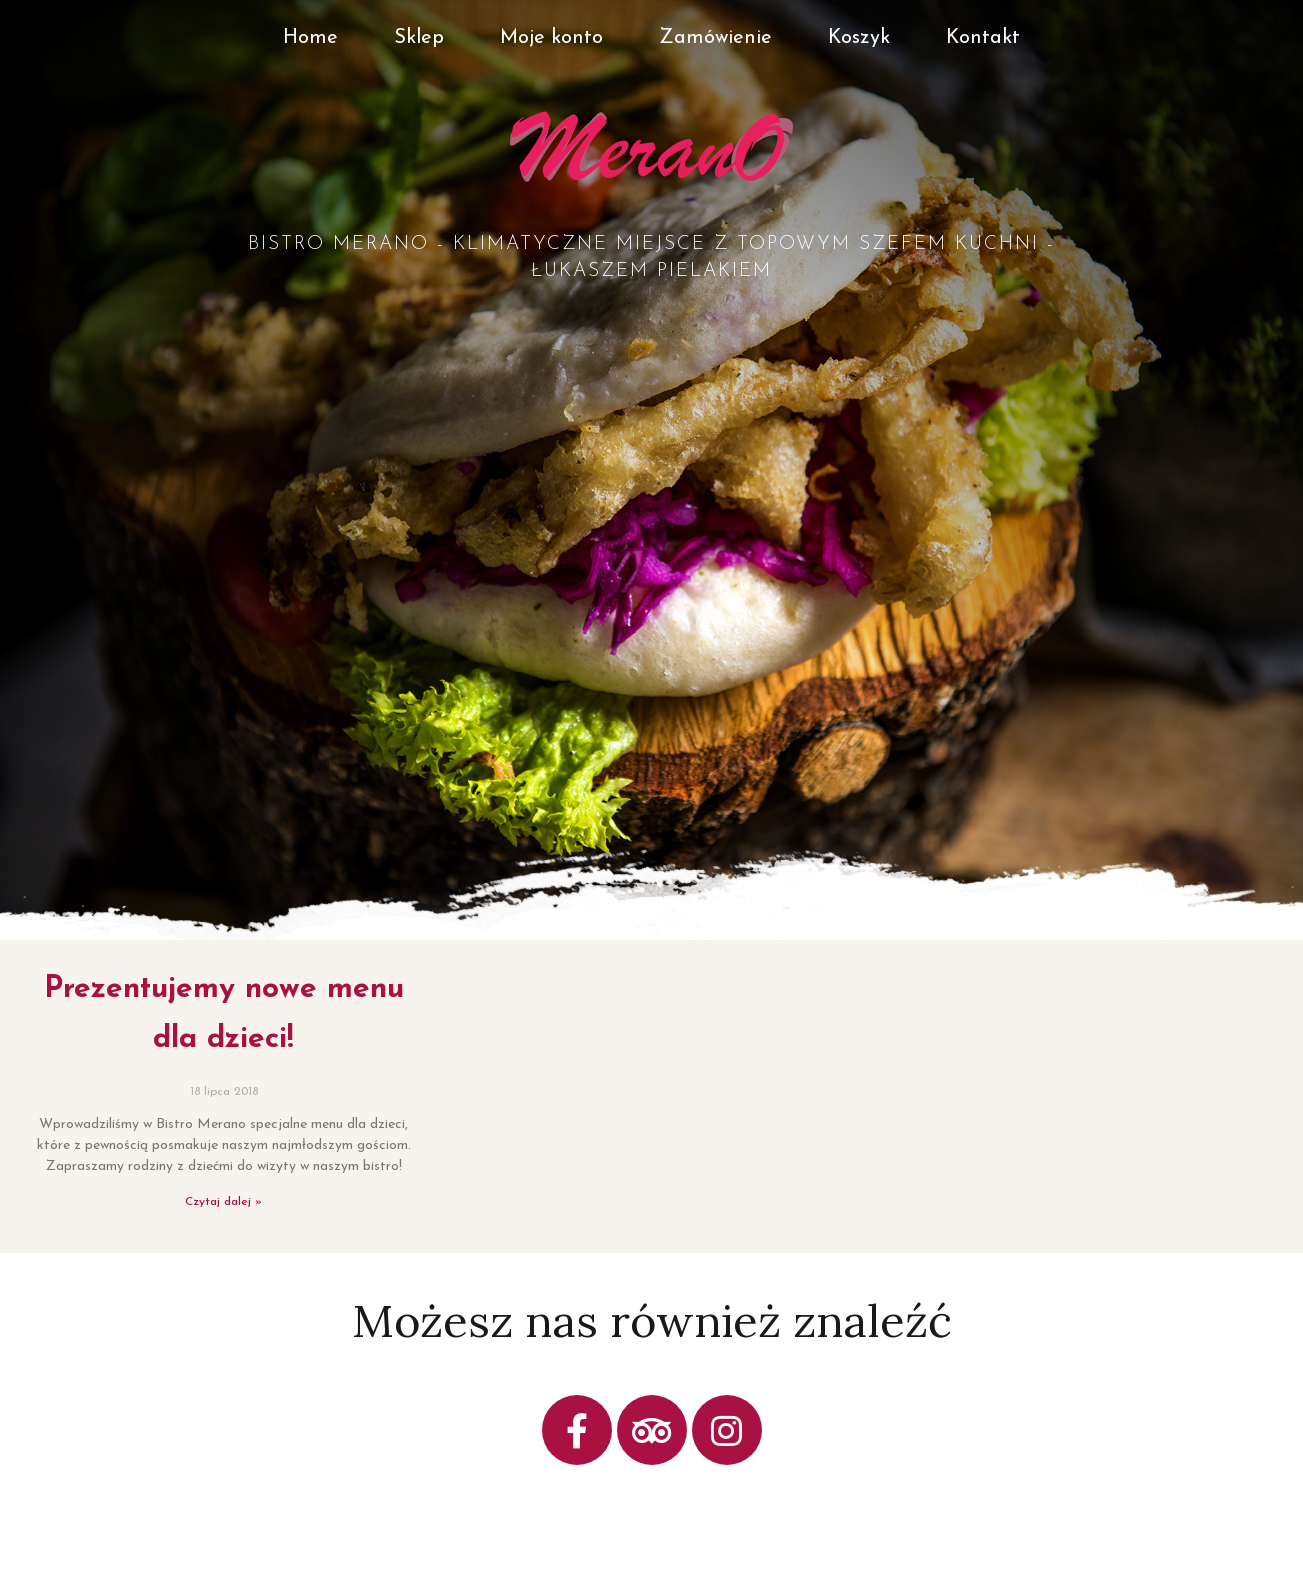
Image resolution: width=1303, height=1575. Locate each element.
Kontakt (983, 38)
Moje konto (551, 38)
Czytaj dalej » (223, 1202)
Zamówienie (715, 38)
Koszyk (859, 38)
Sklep (419, 38)
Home (310, 38)
